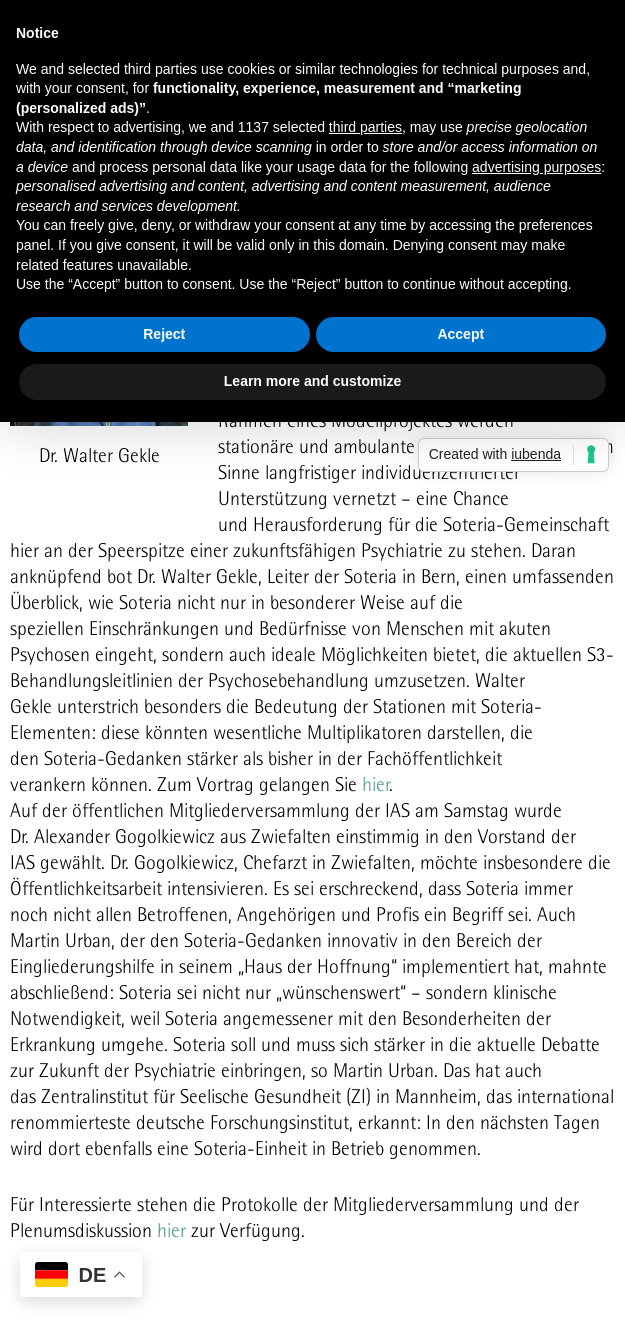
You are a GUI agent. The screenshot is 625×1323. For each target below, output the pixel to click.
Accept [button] (460, 334)
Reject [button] (164, 334)
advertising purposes (536, 167)
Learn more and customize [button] (312, 381)
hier (376, 784)
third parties (365, 127)
